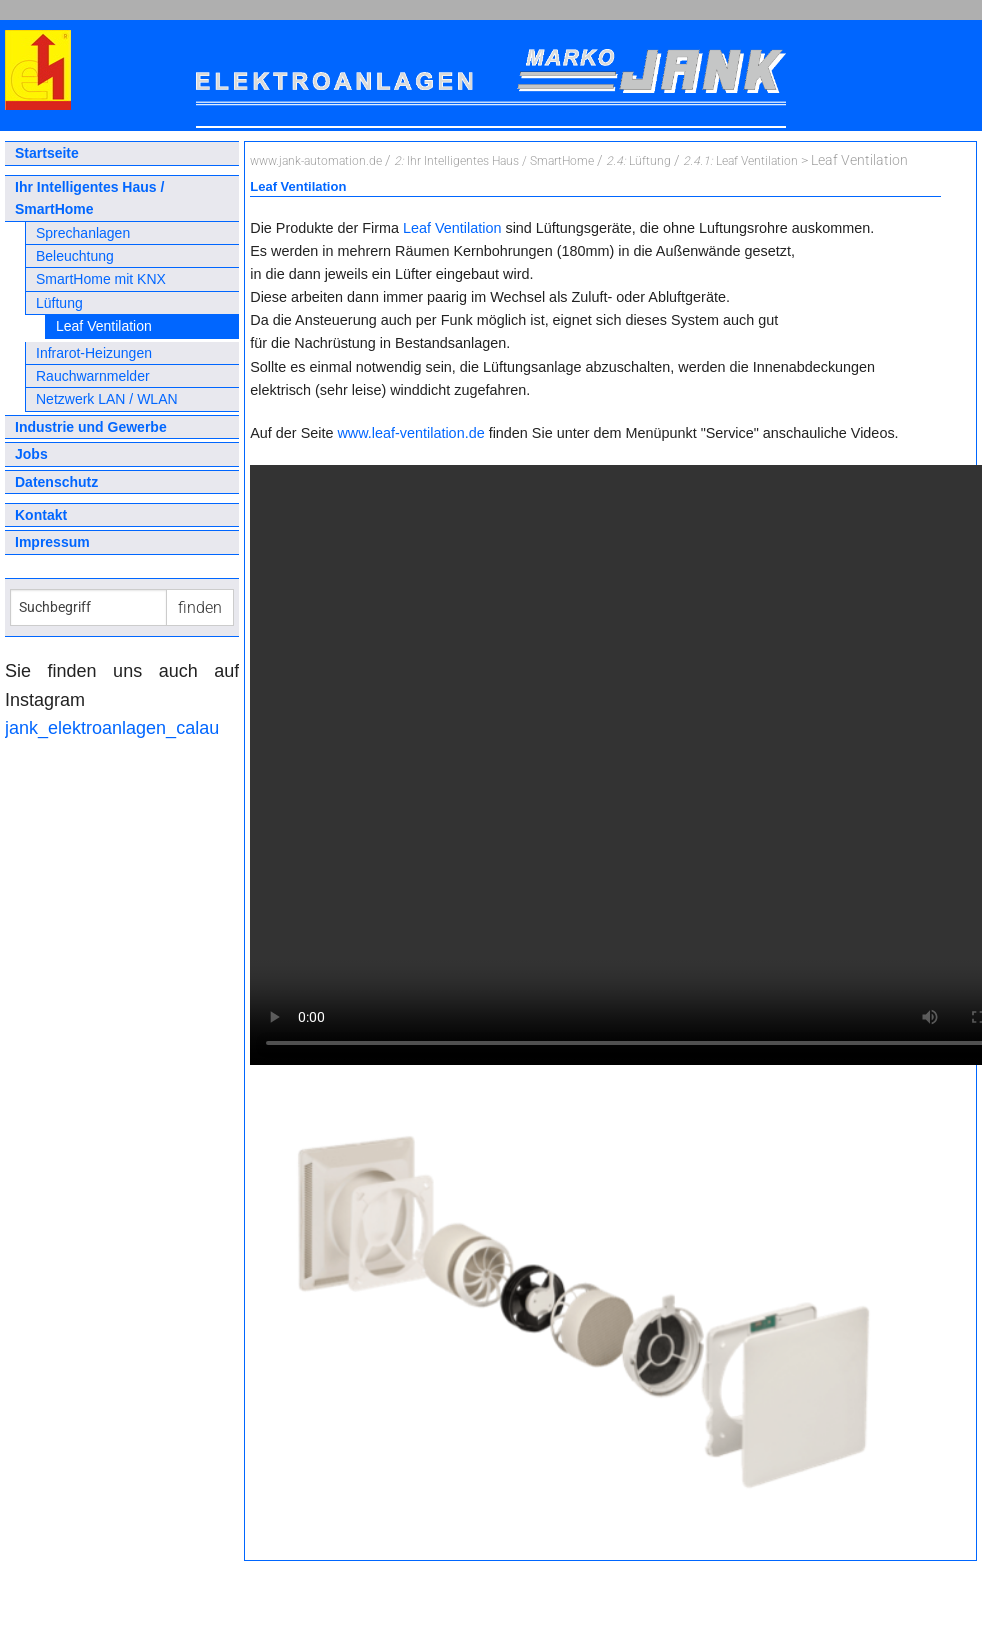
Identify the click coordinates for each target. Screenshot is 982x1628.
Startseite (47, 153)
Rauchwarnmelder (93, 376)
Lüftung (59, 303)
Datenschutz (56, 482)
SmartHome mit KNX (101, 279)
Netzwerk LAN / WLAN (107, 399)
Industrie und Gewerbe (91, 427)
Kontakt (41, 515)
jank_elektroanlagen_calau (112, 728)
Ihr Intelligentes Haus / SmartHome (89, 198)
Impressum (52, 542)
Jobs (31, 454)
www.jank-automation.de (316, 161)
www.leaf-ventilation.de (410, 433)
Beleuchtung (75, 256)
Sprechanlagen (83, 233)
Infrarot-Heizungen (94, 353)
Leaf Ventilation (104, 326)
